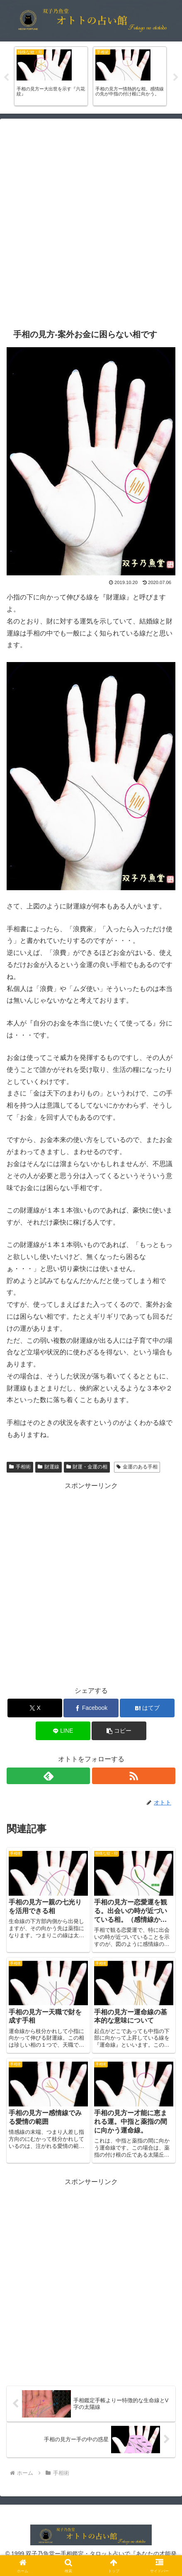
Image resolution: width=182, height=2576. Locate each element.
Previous (6, 77)
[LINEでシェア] (63, 1730)
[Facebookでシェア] (90, 1708)
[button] (119, 1730)
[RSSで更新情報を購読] (133, 1776)
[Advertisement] (91, 223)
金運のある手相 (137, 1467)
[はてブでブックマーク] (147, 1708)
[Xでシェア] (34, 1708)
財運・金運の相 (87, 1467)
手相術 (20, 1467)
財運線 (48, 1467)
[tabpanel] (51, 76)
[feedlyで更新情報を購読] (48, 1776)
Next (176, 77)
